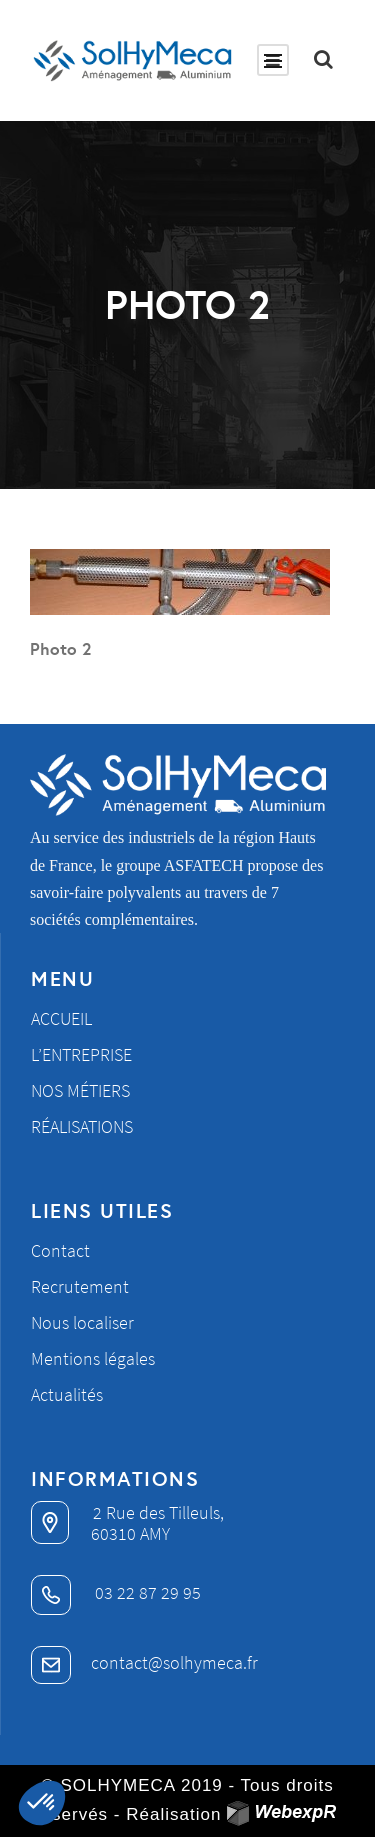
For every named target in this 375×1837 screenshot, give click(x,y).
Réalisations (82, 1126)
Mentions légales (93, 1358)
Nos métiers (80, 1090)
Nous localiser (82, 1322)
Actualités (67, 1394)
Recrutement (80, 1286)
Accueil (61, 1018)
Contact (60, 1250)
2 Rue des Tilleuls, (127, 1512)
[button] (42, 1803)
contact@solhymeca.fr (144, 1662)
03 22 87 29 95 (116, 1592)
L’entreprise (81, 1054)
